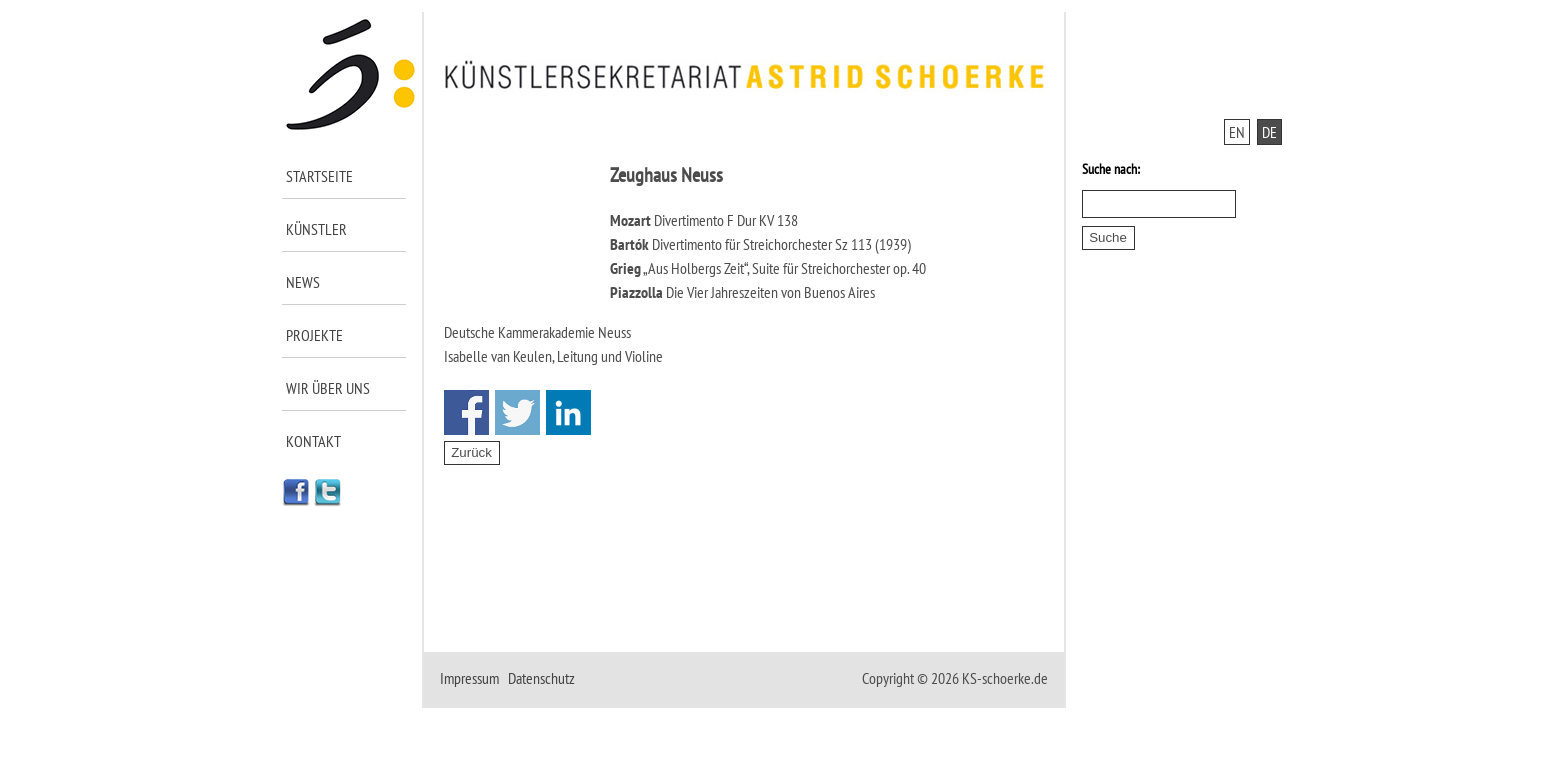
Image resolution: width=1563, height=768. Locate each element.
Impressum (469, 678)
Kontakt (313, 441)
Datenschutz (541, 678)
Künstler (316, 229)
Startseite (319, 176)
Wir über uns (328, 388)
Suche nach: (1111, 169)
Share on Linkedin (568, 412)
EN (1237, 132)
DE (1269, 132)
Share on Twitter (517, 412)
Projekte (314, 335)
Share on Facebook (466, 412)
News (303, 282)
